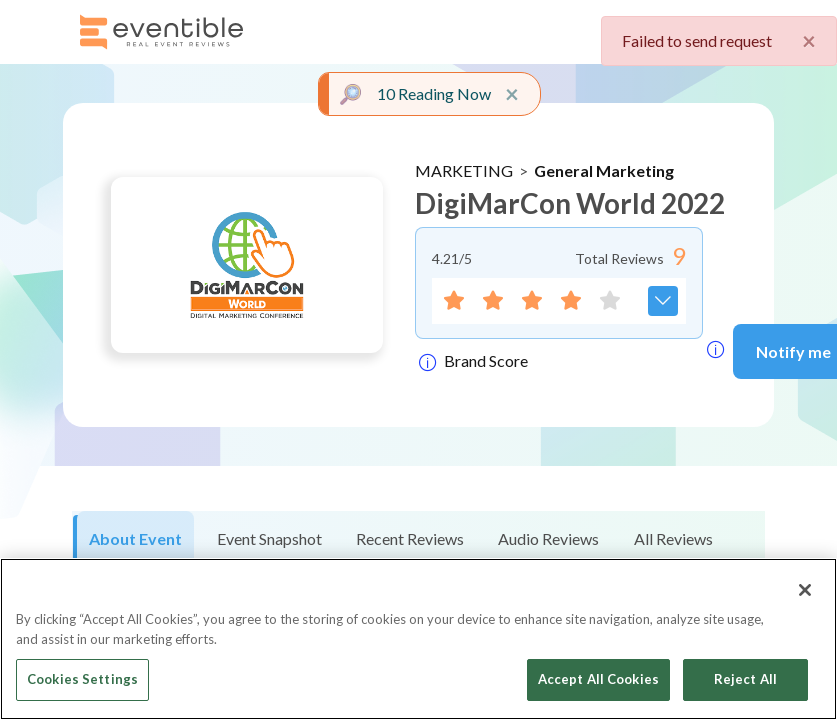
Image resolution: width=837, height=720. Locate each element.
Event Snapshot (269, 538)
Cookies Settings (82, 679)
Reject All (745, 679)
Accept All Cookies (598, 679)
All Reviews (673, 538)
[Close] (805, 590)
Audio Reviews (548, 538)
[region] (418, 639)
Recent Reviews (410, 538)
